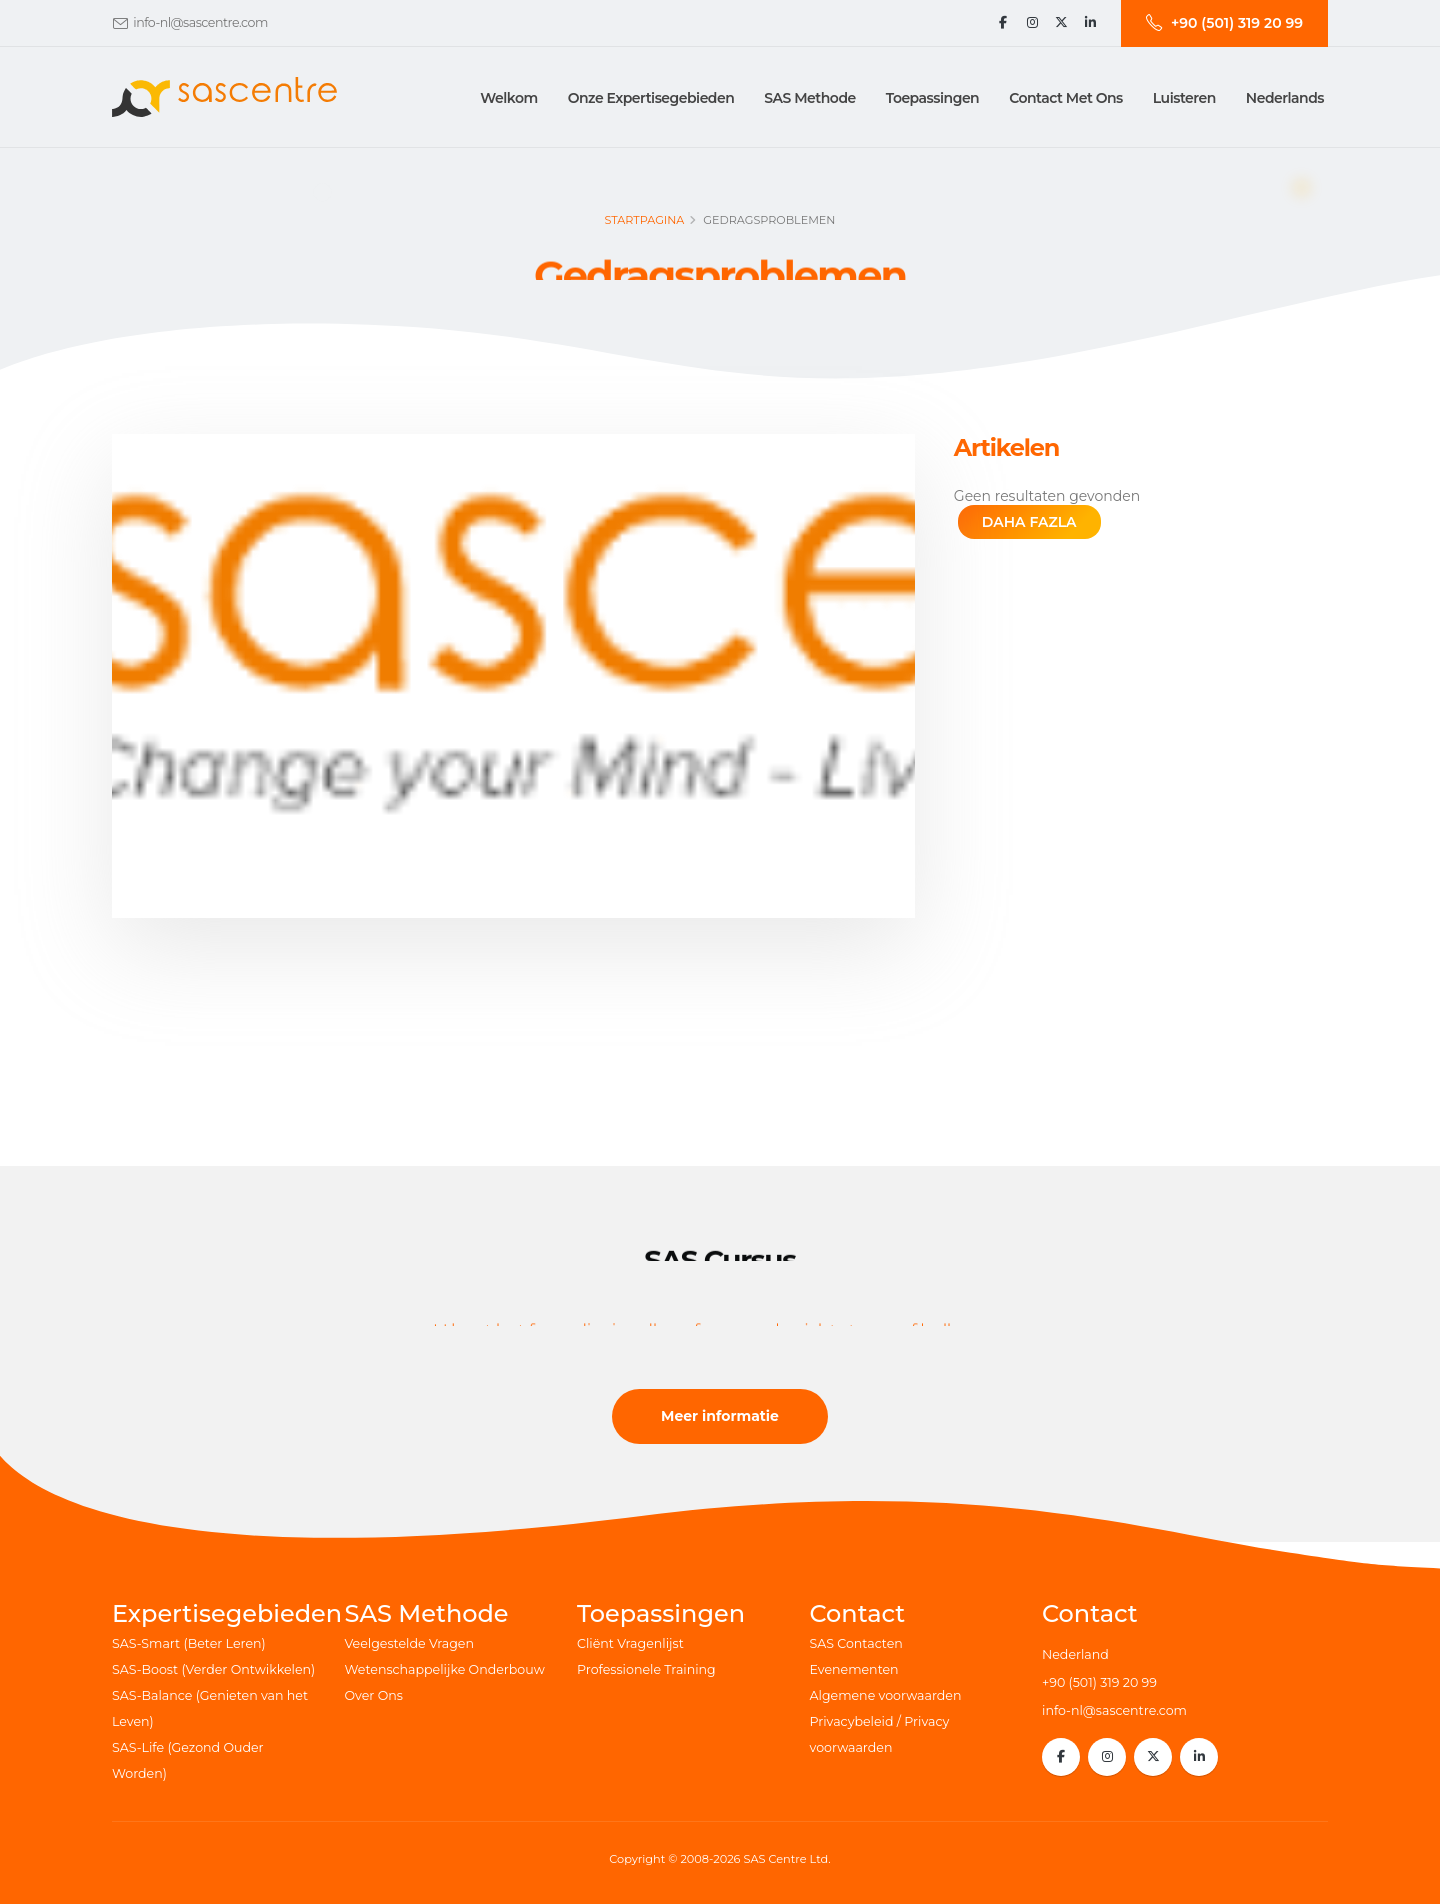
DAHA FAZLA (1029, 522)
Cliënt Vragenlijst (630, 1643)
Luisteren (1184, 98)
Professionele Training (646, 1669)
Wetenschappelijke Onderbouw (445, 1669)
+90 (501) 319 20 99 (1099, 1682)
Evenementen (854, 1669)
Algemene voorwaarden (886, 1695)
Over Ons (374, 1695)
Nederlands (1285, 98)
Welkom (508, 98)
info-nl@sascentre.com (200, 22)
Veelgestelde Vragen (409, 1643)
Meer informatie (720, 1416)
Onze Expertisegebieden (651, 98)
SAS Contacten (856, 1643)
